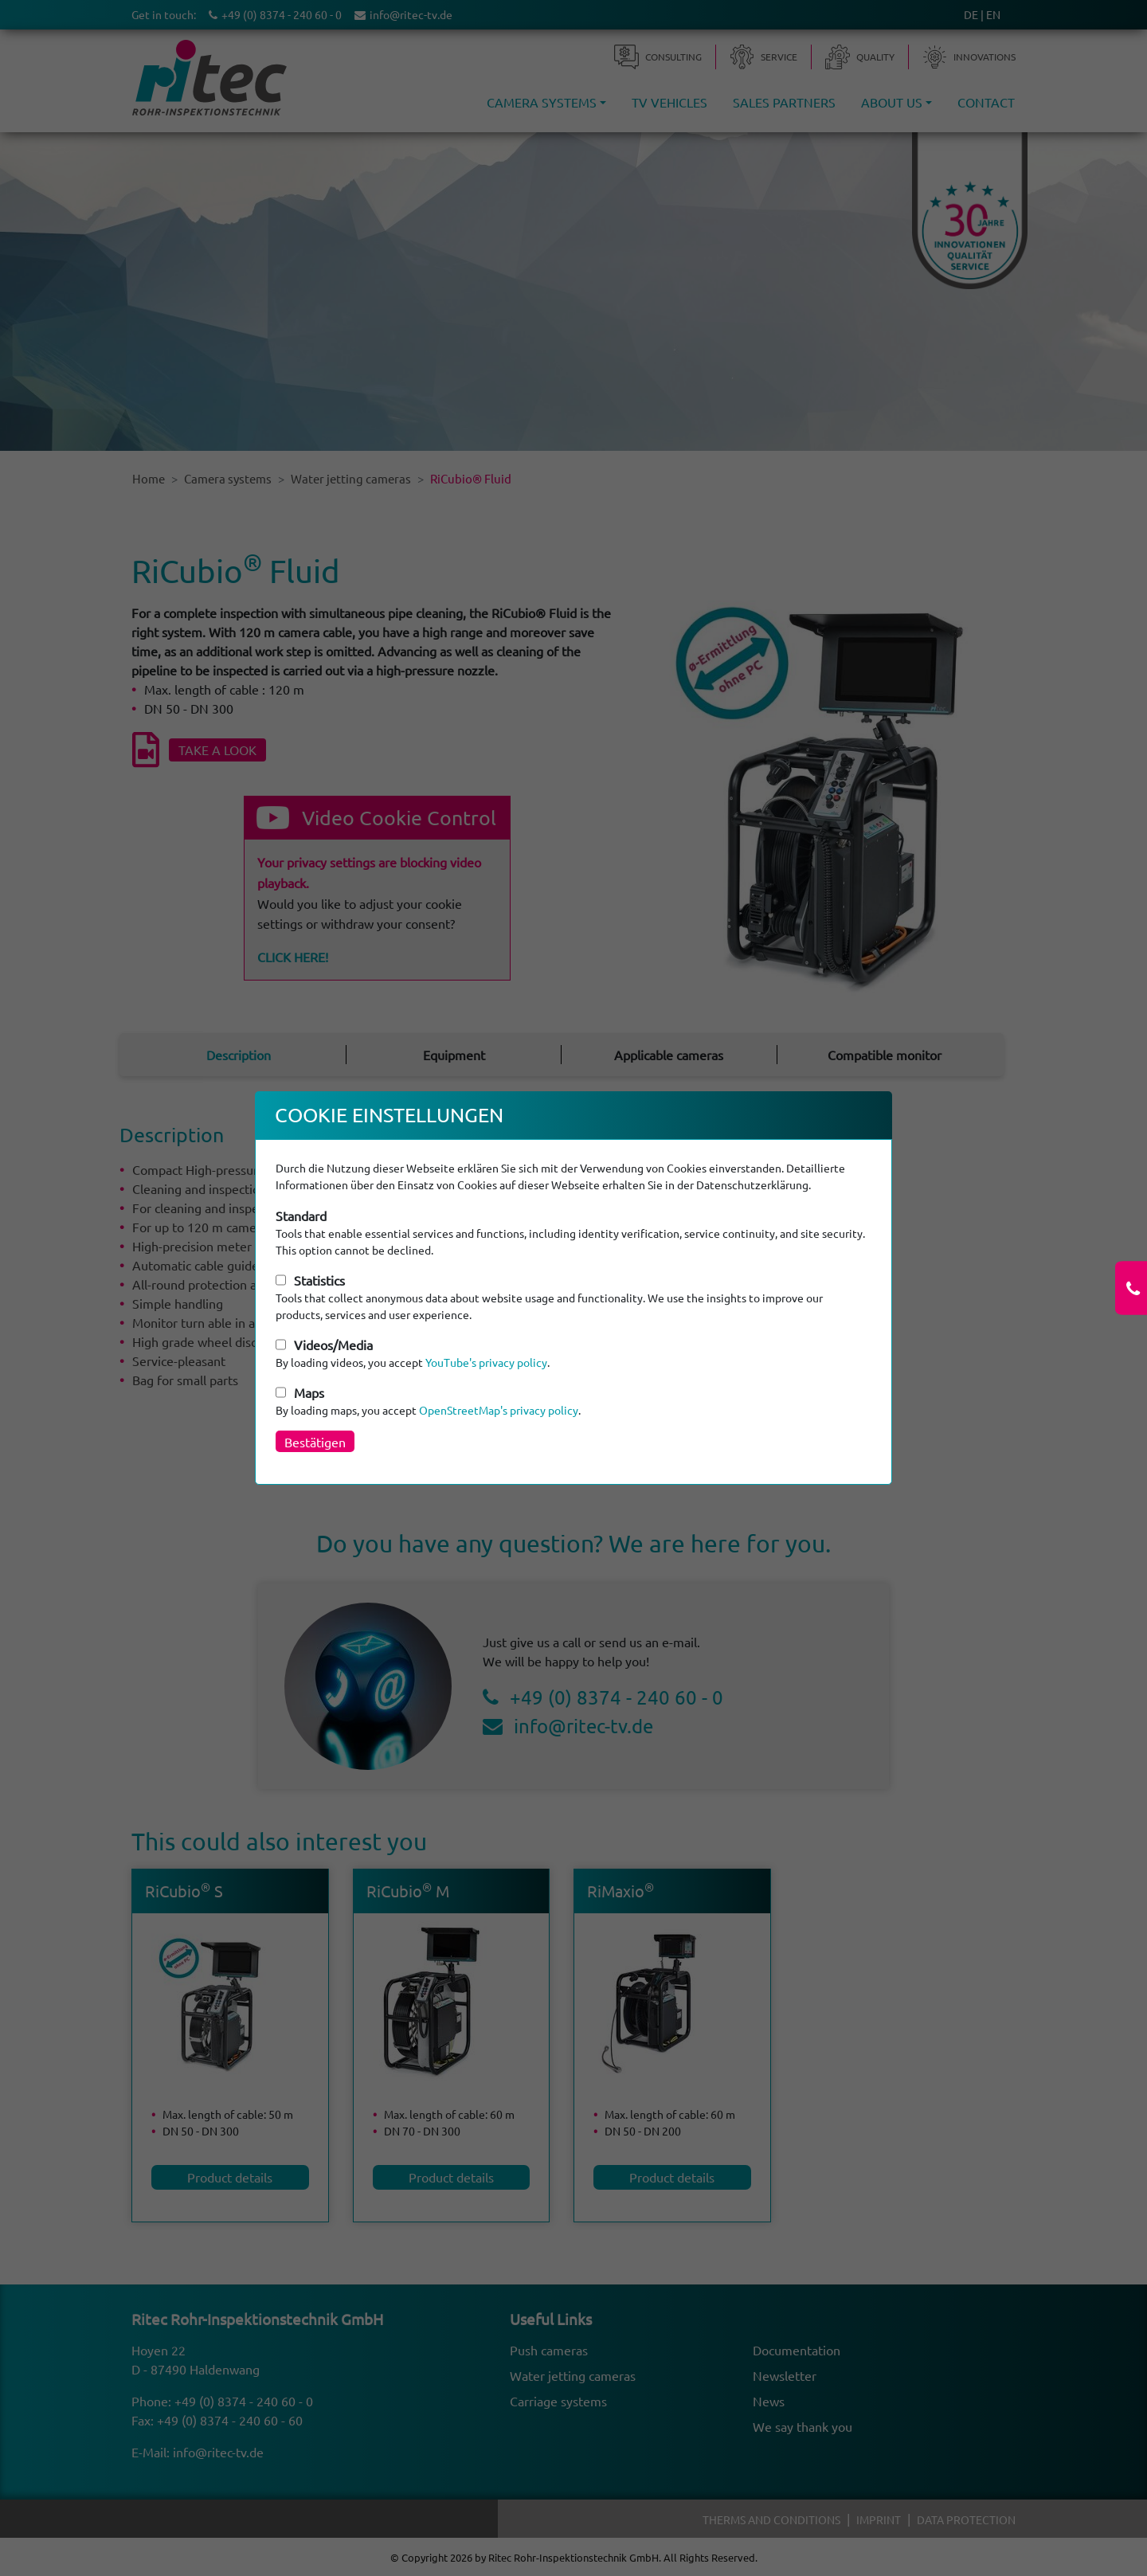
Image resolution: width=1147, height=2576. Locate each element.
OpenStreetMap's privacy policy (498, 1410)
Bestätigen (315, 1442)
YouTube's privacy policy (486, 1362)
